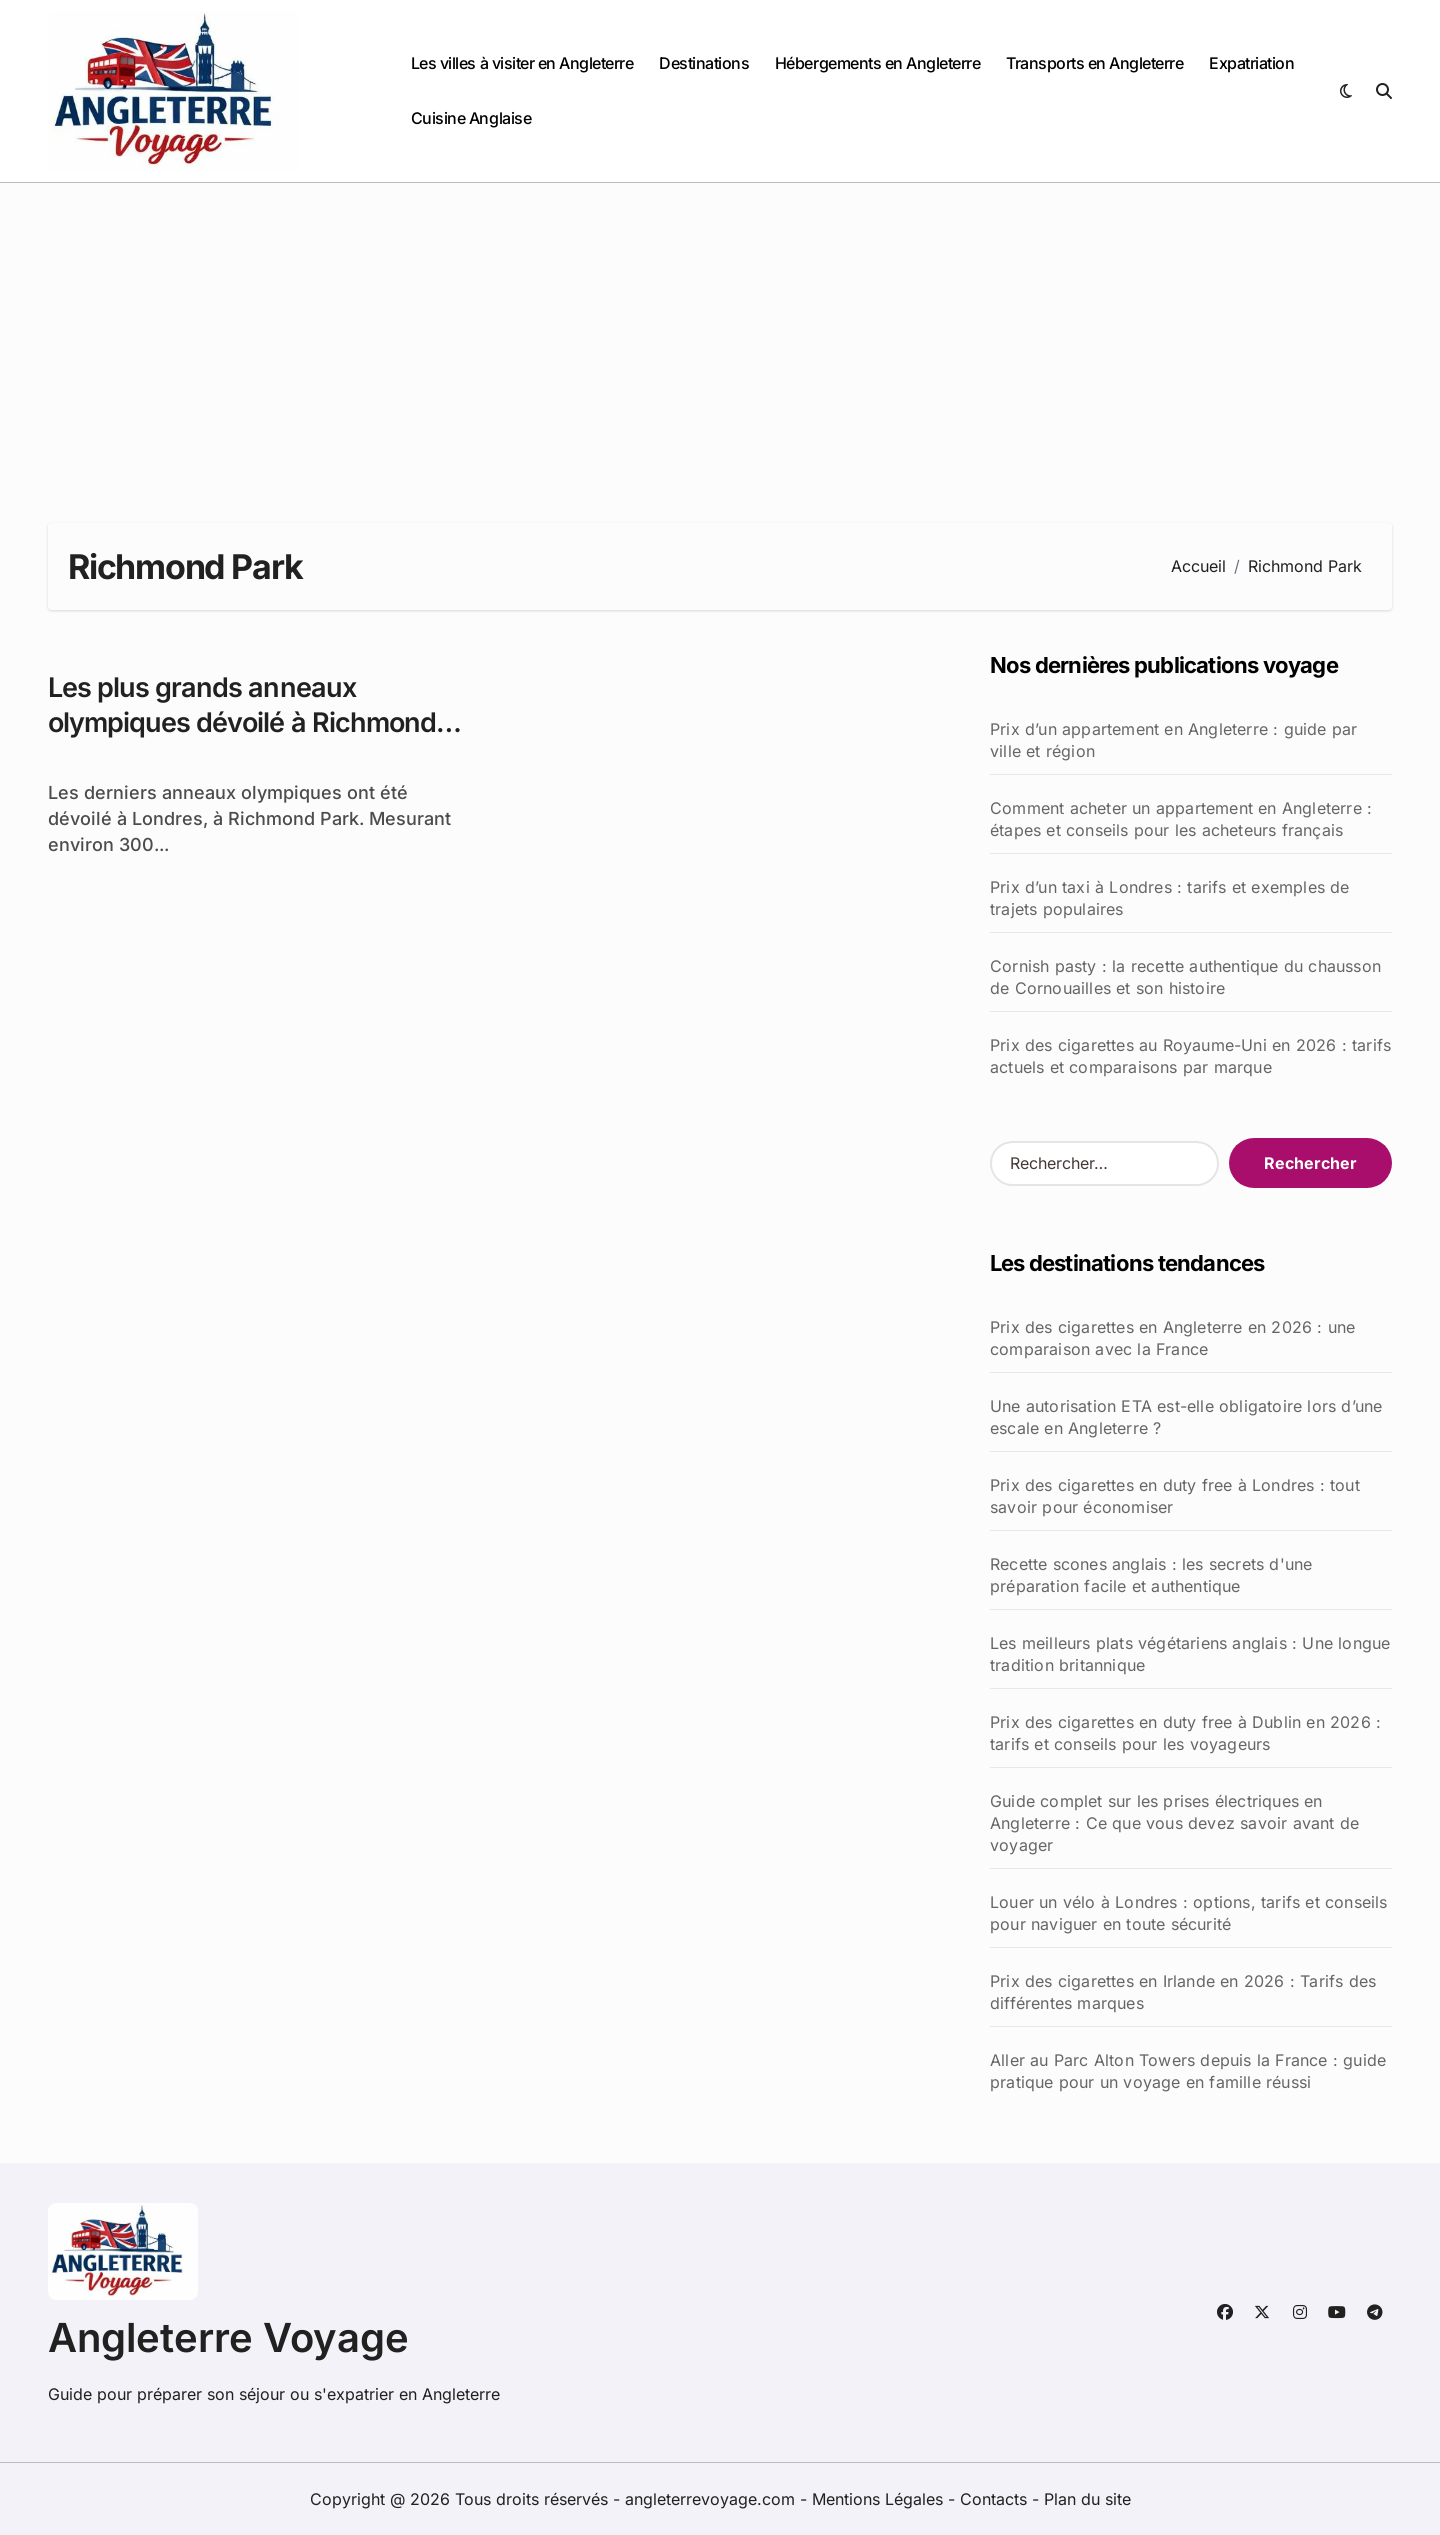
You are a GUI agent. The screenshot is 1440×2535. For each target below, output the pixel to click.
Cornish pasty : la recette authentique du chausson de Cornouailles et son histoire (1185, 977)
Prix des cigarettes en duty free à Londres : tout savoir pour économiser (1175, 1496)
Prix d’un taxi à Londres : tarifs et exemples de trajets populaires (1170, 898)
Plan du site (1087, 2499)
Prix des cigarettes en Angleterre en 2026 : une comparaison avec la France (1172, 1338)
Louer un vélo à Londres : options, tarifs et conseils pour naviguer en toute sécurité (1189, 1913)
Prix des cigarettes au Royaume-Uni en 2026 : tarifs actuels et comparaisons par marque (1190, 1056)
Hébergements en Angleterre (878, 63)
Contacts (993, 2499)
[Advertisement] (720, 333)
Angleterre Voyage (228, 2337)
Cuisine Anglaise (471, 118)
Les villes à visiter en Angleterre (522, 63)
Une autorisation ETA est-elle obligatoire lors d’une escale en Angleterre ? (1186, 1417)
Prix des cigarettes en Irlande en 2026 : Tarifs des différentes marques (1183, 1992)
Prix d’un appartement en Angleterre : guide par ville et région (1173, 740)
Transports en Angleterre (1094, 63)
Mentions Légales (880, 2499)
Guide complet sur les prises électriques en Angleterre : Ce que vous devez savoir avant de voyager (1174, 1823)
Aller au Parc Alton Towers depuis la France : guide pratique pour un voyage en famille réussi (1188, 2071)
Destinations (704, 63)
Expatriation (1251, 63)
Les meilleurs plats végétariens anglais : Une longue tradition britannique (1190, 1654)
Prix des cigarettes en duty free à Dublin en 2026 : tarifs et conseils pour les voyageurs (1185, 1733)
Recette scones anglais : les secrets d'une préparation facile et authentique (1151, 1575)
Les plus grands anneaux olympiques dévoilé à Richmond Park (242, 722)
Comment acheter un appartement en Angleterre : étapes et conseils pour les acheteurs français (1181, 819)
